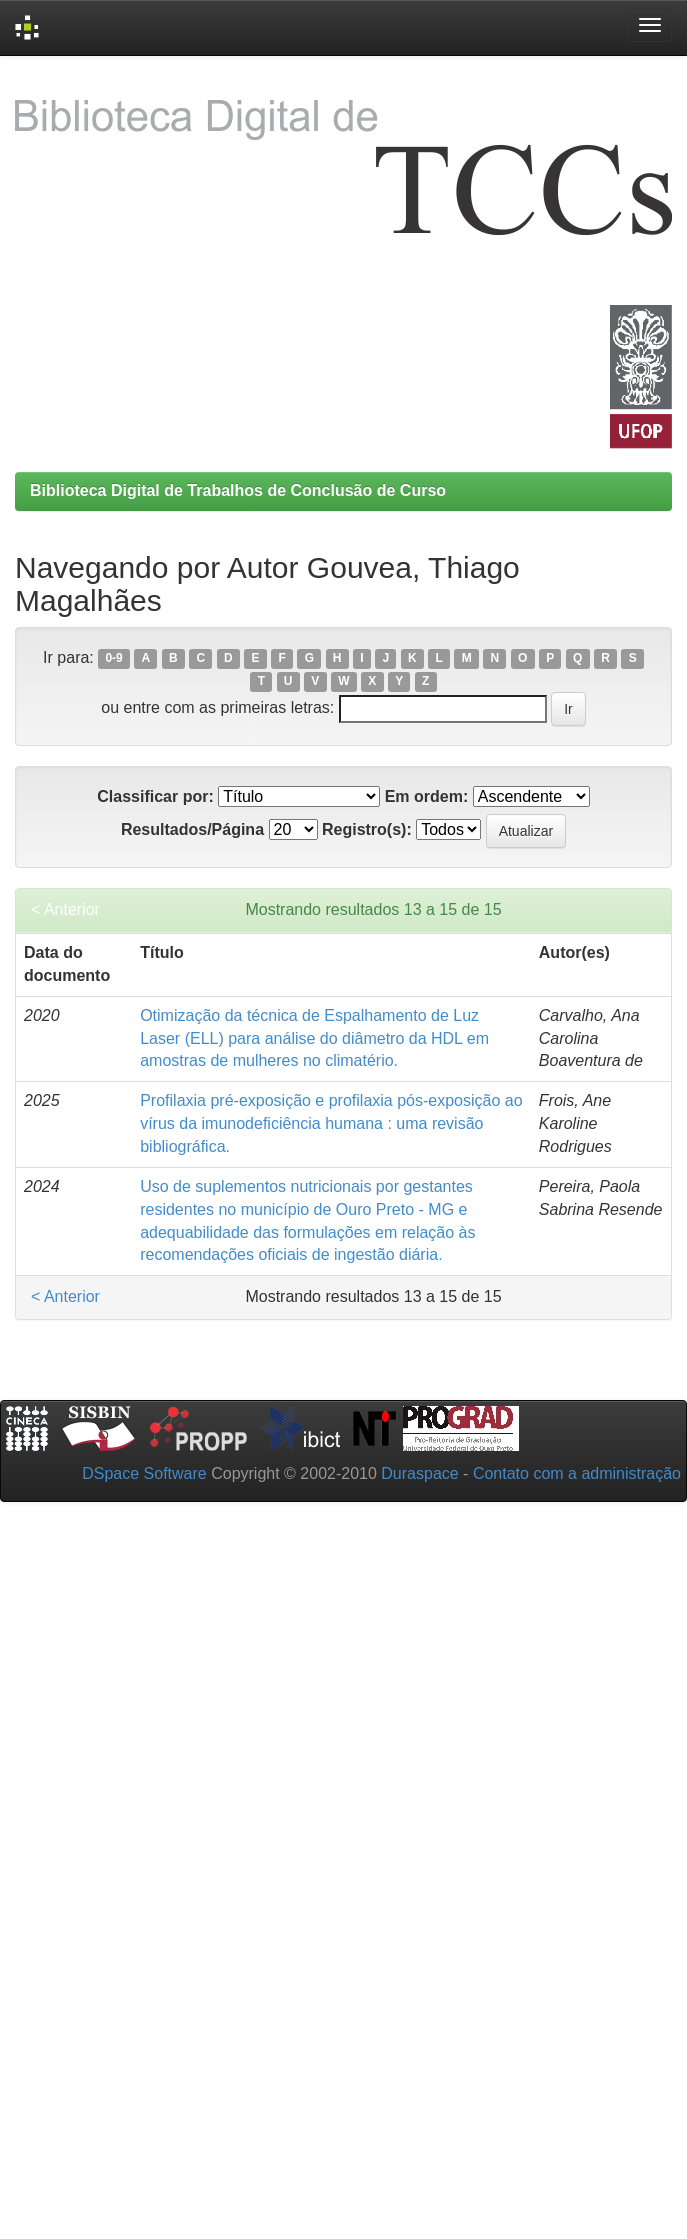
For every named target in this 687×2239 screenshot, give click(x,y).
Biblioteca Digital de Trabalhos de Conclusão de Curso (238, 490)
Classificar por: (155, 796)
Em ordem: (427, 796)
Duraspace (419, 1473)
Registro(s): (367, 829)
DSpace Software (144, 1473)
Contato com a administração (577, 1473)
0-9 (113, 659)
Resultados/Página (192, 829)
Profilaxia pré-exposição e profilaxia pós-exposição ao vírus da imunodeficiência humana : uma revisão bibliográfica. (331, 1123)
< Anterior (65, 909)
